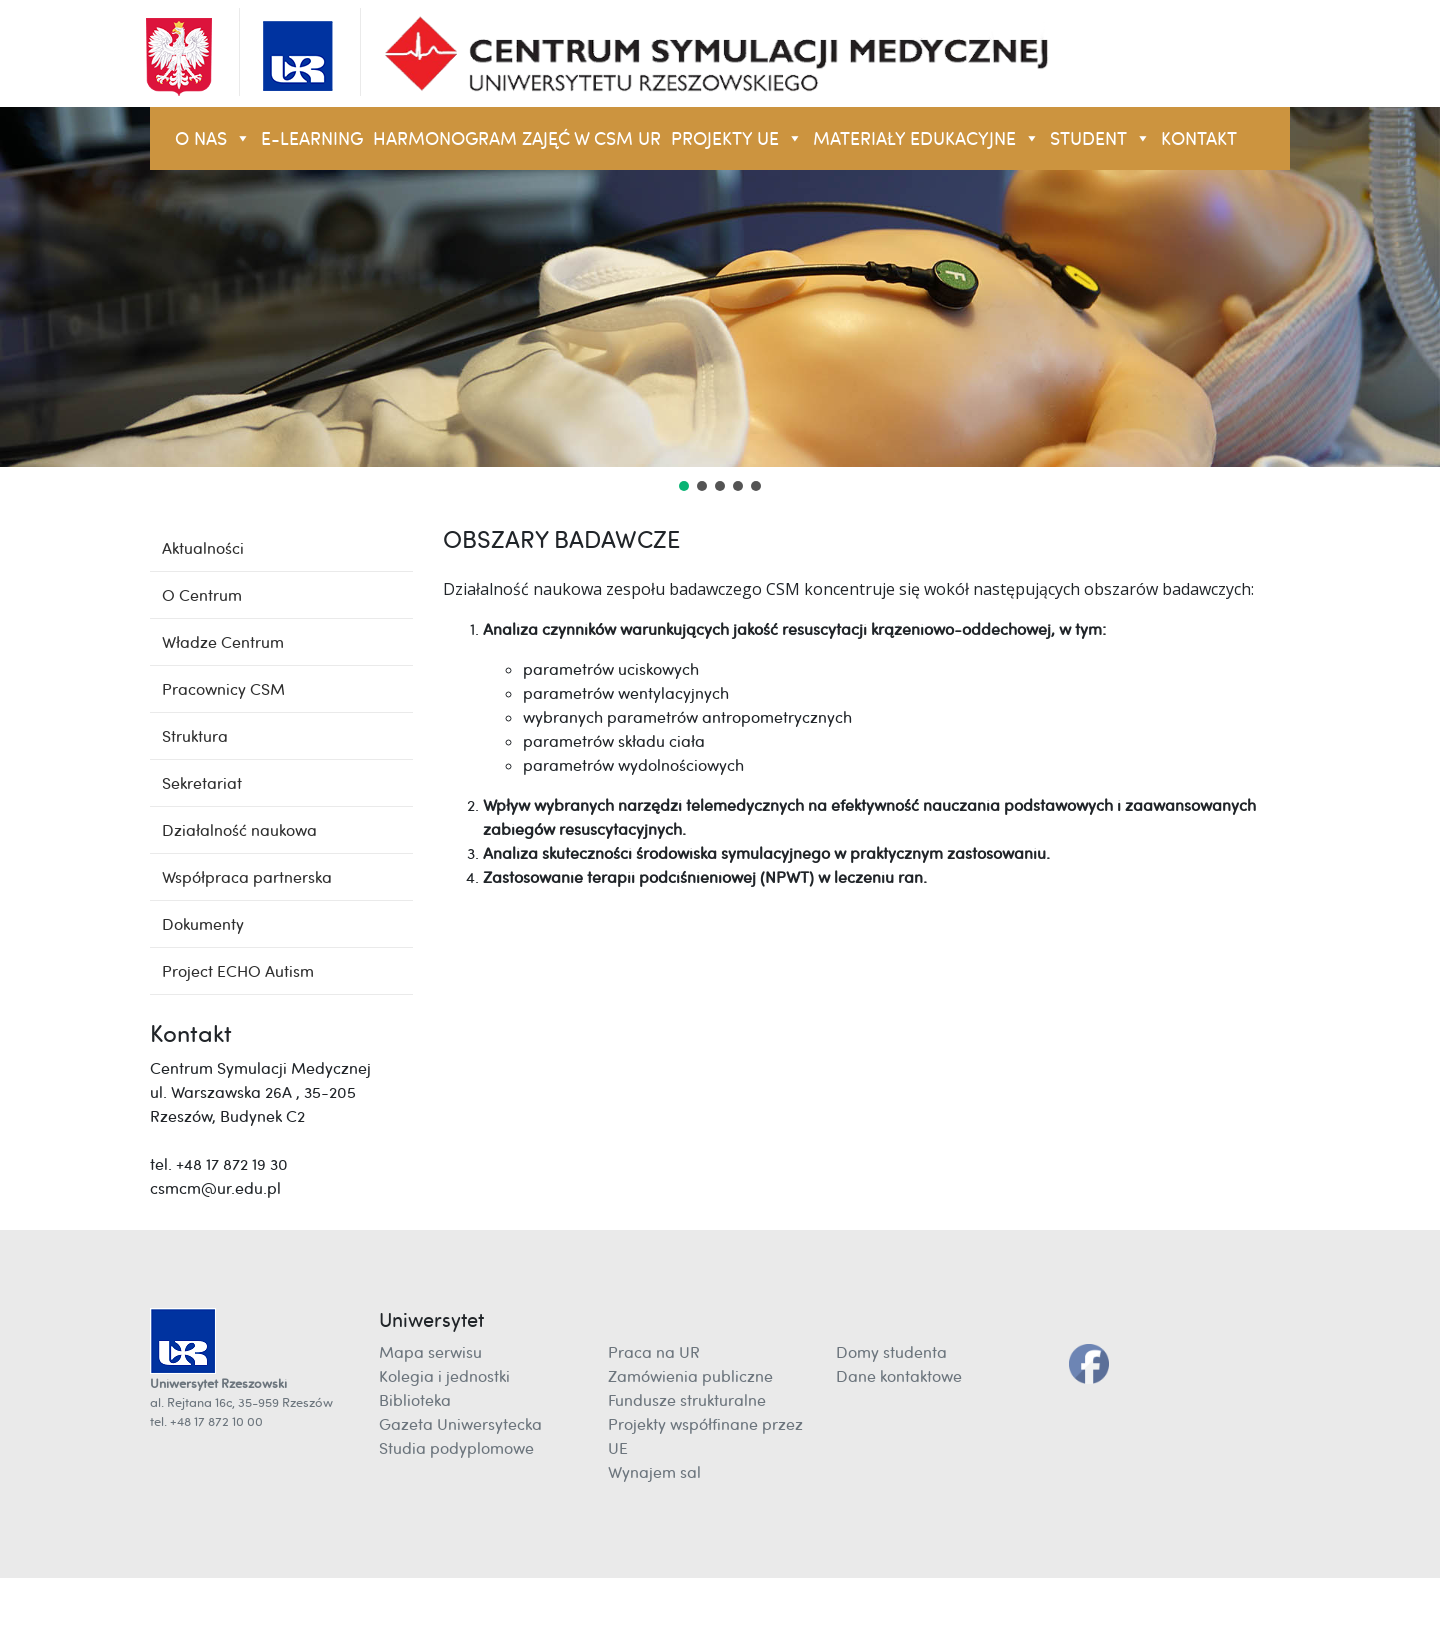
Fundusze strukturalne (687, 1400)
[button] (684, 486)
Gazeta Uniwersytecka (460, 1424)
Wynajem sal (654, 1472)
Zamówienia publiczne (690, 1376)
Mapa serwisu (430, 1352)
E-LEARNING (312, 138)
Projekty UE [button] (737, 138)
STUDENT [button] (1100, 138)
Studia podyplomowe (456, 1448)
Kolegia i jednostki (444, 1376)
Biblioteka (415, 1400)
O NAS (213, 138)
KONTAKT (1199, 138)
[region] (720, 301)
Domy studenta (891, 1352)
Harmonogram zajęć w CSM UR (517, 138)
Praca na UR (654, 1352)
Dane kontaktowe (899, 1376)
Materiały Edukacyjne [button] (926, 138)
